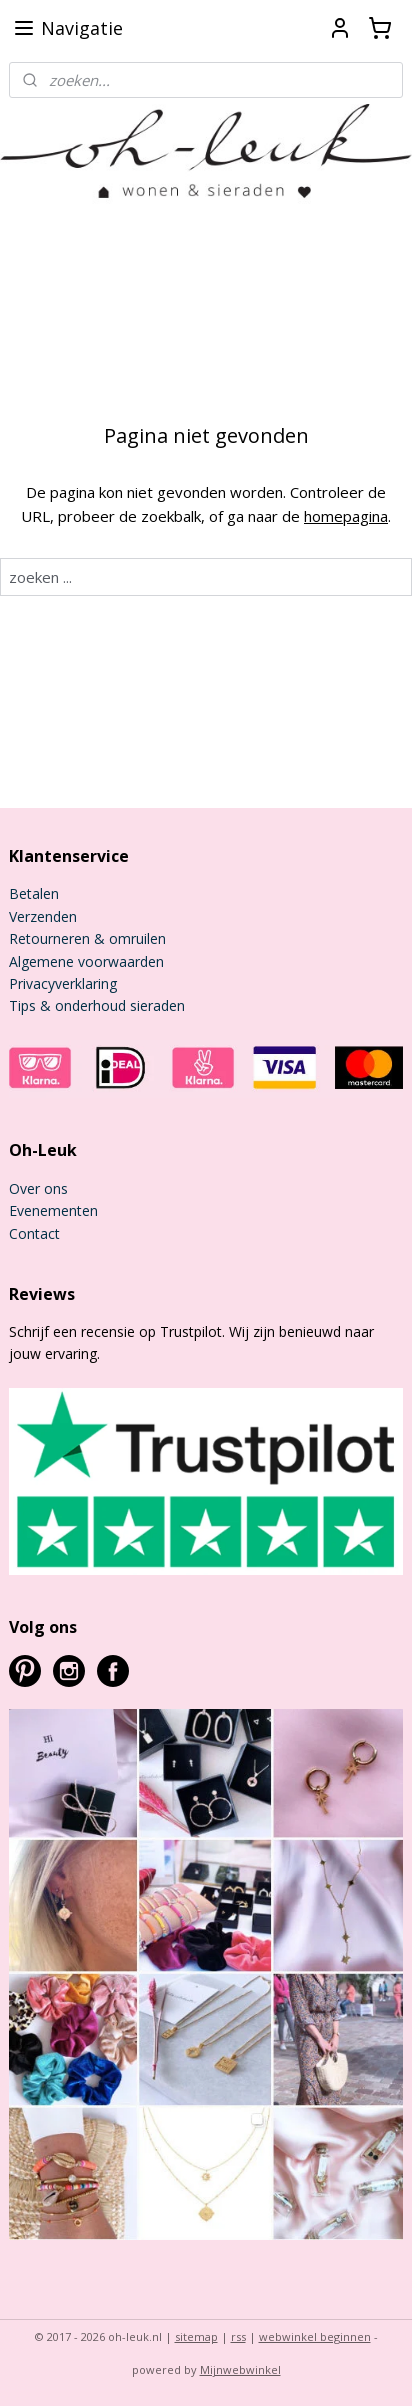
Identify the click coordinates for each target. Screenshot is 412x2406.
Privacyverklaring (63, 983)
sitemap (196, 2336)
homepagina (346, 516)
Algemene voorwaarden (86, 961)
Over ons (38, 1188)
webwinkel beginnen (315, 2336)
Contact (34, 1233)
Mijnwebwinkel (240, 2369)
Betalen (34, 893)
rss (238, 2336)
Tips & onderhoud (67, 1005)
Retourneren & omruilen (87, 938)
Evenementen (53, 1210)
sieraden (155, 1005)
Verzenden (43, 916)
